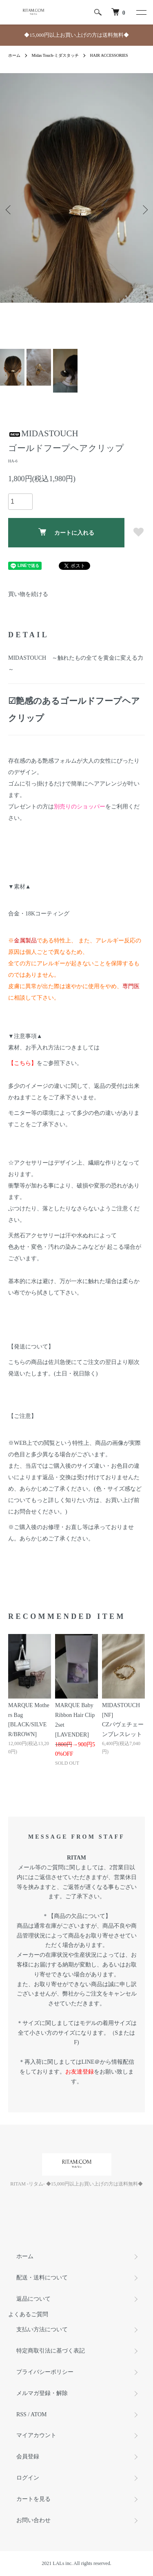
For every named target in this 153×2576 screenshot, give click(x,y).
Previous (9, 209)
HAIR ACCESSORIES (109, 55)
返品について (33, 2299)
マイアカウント (36, 2435)
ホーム (14, 55)
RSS (21, 2414)
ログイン (27, 2478)
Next (144, 209)
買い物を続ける (28, 594)
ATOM (39, 2414)
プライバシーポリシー (44, 2372)
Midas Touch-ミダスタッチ (55, 55)
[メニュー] (141, 12)
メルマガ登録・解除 (42, 2393)
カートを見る (33, 2499)
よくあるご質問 (28, 2314)
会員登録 (27, 2456)
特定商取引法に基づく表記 (50, 2351)
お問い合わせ (33, 2520)
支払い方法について (42, 2329)
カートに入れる (66, 532)
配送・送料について (42, 2278)
